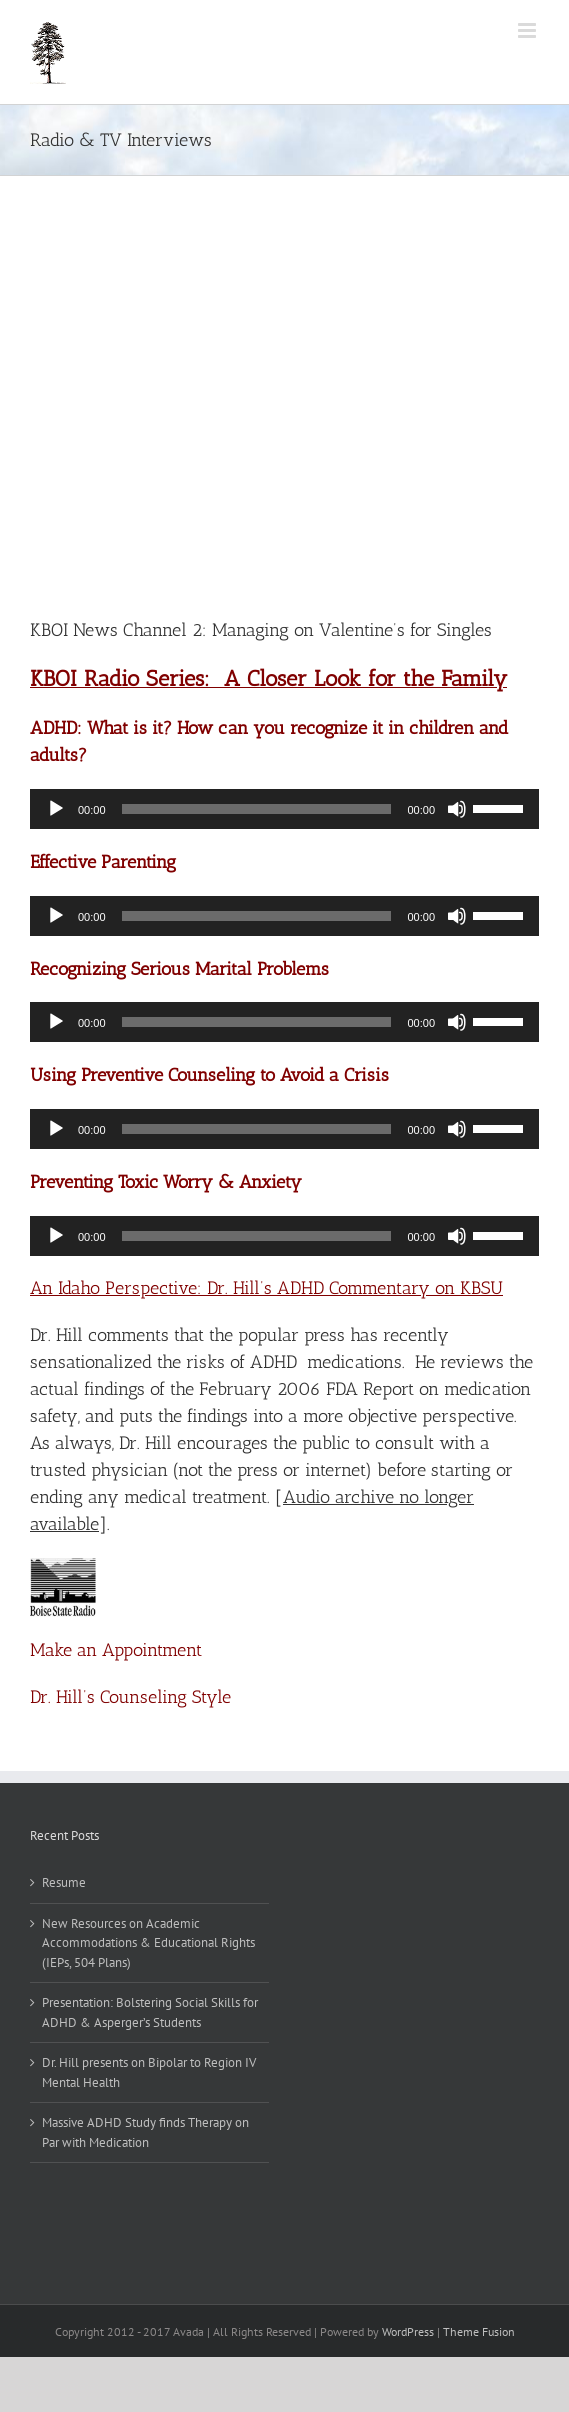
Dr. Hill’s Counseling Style (130, 1697)
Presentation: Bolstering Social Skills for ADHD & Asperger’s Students (150, 2012)
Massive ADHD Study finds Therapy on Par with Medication (145, 2132)
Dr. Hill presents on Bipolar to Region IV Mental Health (149, 2072)
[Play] (56, 809)
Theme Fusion (479, 2331)
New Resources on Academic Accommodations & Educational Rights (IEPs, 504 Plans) (148, 1943)
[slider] (257, 809)
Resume (64, 1882)
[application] (284, 809)
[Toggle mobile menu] (528, 30)
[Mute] (457, 809)
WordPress (408, 2331)
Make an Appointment (116, 1650)
